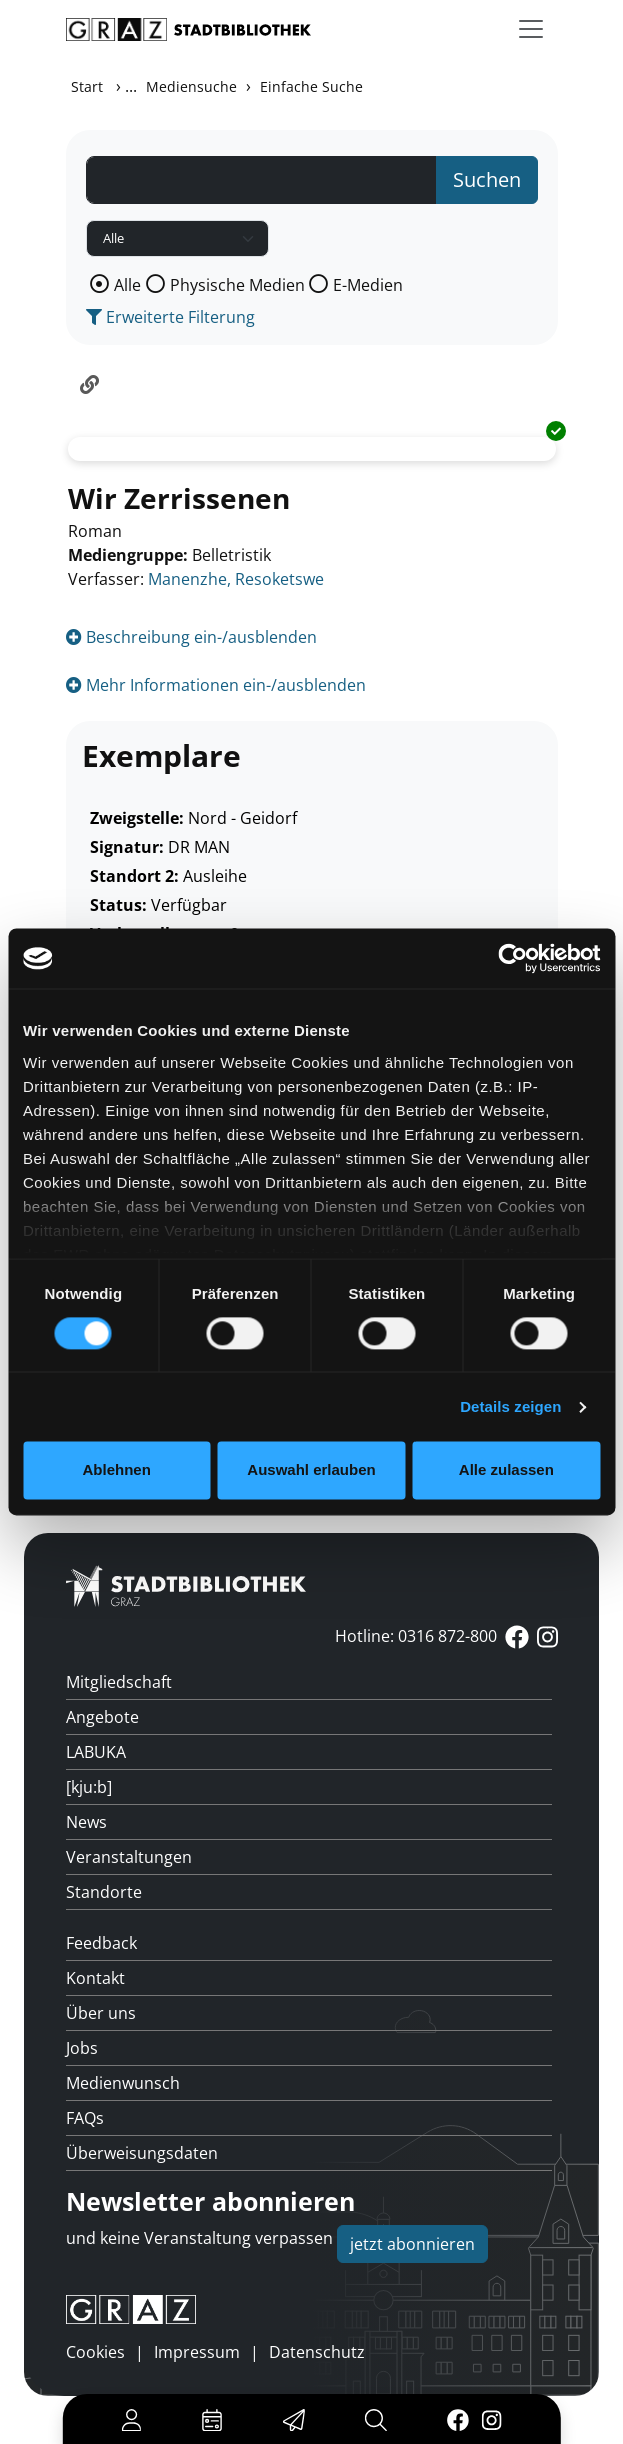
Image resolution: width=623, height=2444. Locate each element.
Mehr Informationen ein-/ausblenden (216, 685)
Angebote (102, 1717)
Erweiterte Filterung (170, 317)
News (86, 1822)
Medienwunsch (123, 2083)
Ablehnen (117, 1470)
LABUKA (96, 1752)
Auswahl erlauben (311, 1470)
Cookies (95, 2352)
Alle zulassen (506, 1470)
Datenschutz (317, 2352)
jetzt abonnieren (412, 2244)
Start (87, 86)
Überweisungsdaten (142, 2153)
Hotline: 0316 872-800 (416, 1636)
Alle (127, 285)
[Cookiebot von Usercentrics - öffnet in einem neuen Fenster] (512, 958)
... (131, 86)
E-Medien (368, 285)
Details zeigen (510, 1406)
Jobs (82, 2048)
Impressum (197, 2352)
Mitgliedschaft (119, 1682)
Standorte (104, 1892)
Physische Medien (237, 285)
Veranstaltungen (129, 1857)
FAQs (85, 2118)
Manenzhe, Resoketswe (236, 579)
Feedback (101, 1943)
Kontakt (95, 1978)
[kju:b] (89, 1787)
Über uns (101, 2013)
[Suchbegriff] (261, 180)
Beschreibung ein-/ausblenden (191, 637)
